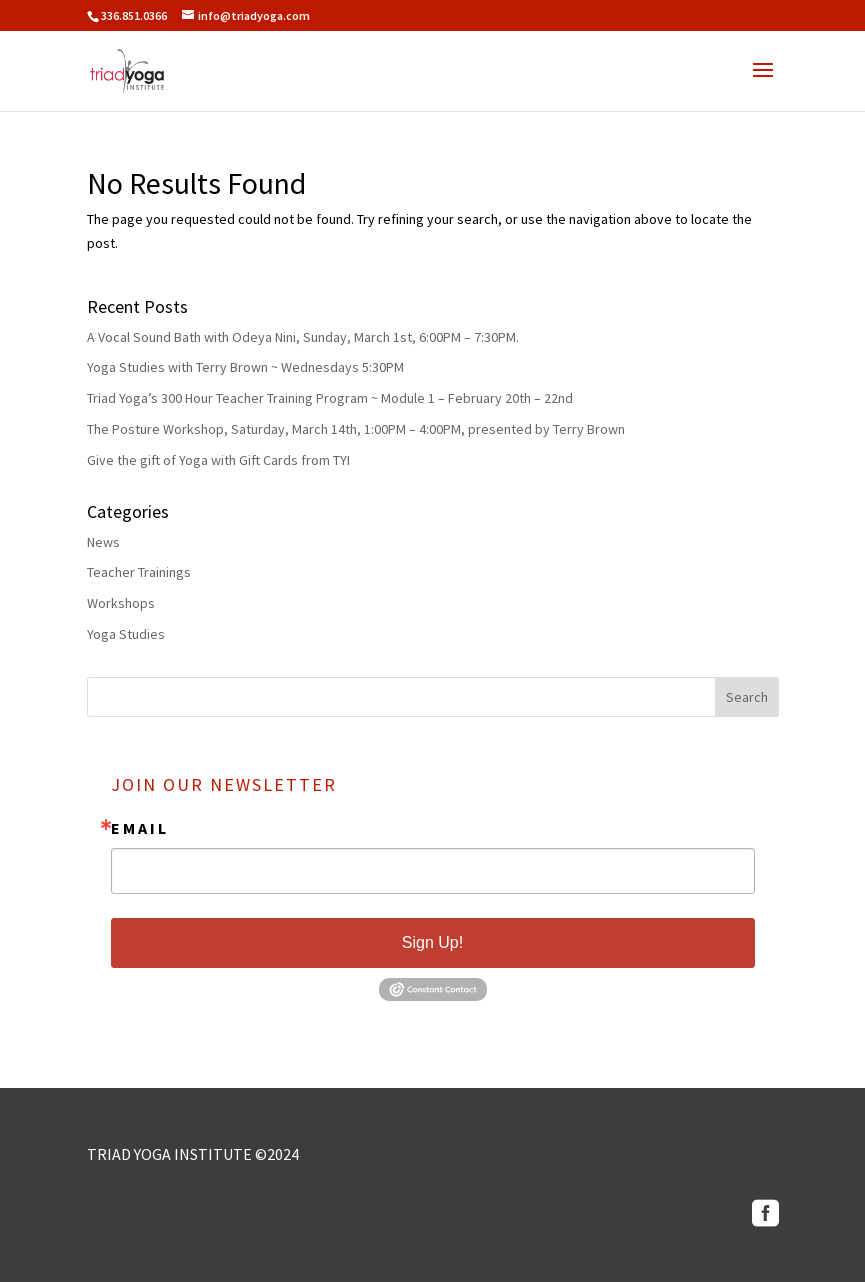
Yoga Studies (126, 634)
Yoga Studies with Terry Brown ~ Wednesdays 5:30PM (245, 367)
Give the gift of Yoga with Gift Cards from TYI (218, 460)
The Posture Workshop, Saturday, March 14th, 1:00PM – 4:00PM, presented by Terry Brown (356, 429)
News (103, 542)
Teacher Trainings (139, 572)
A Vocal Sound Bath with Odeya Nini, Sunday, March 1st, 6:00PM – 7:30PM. (303, 337)
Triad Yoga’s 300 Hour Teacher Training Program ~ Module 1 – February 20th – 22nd (330, 398)
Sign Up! (432, 942)
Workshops (121, 603)
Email (140, 828)
